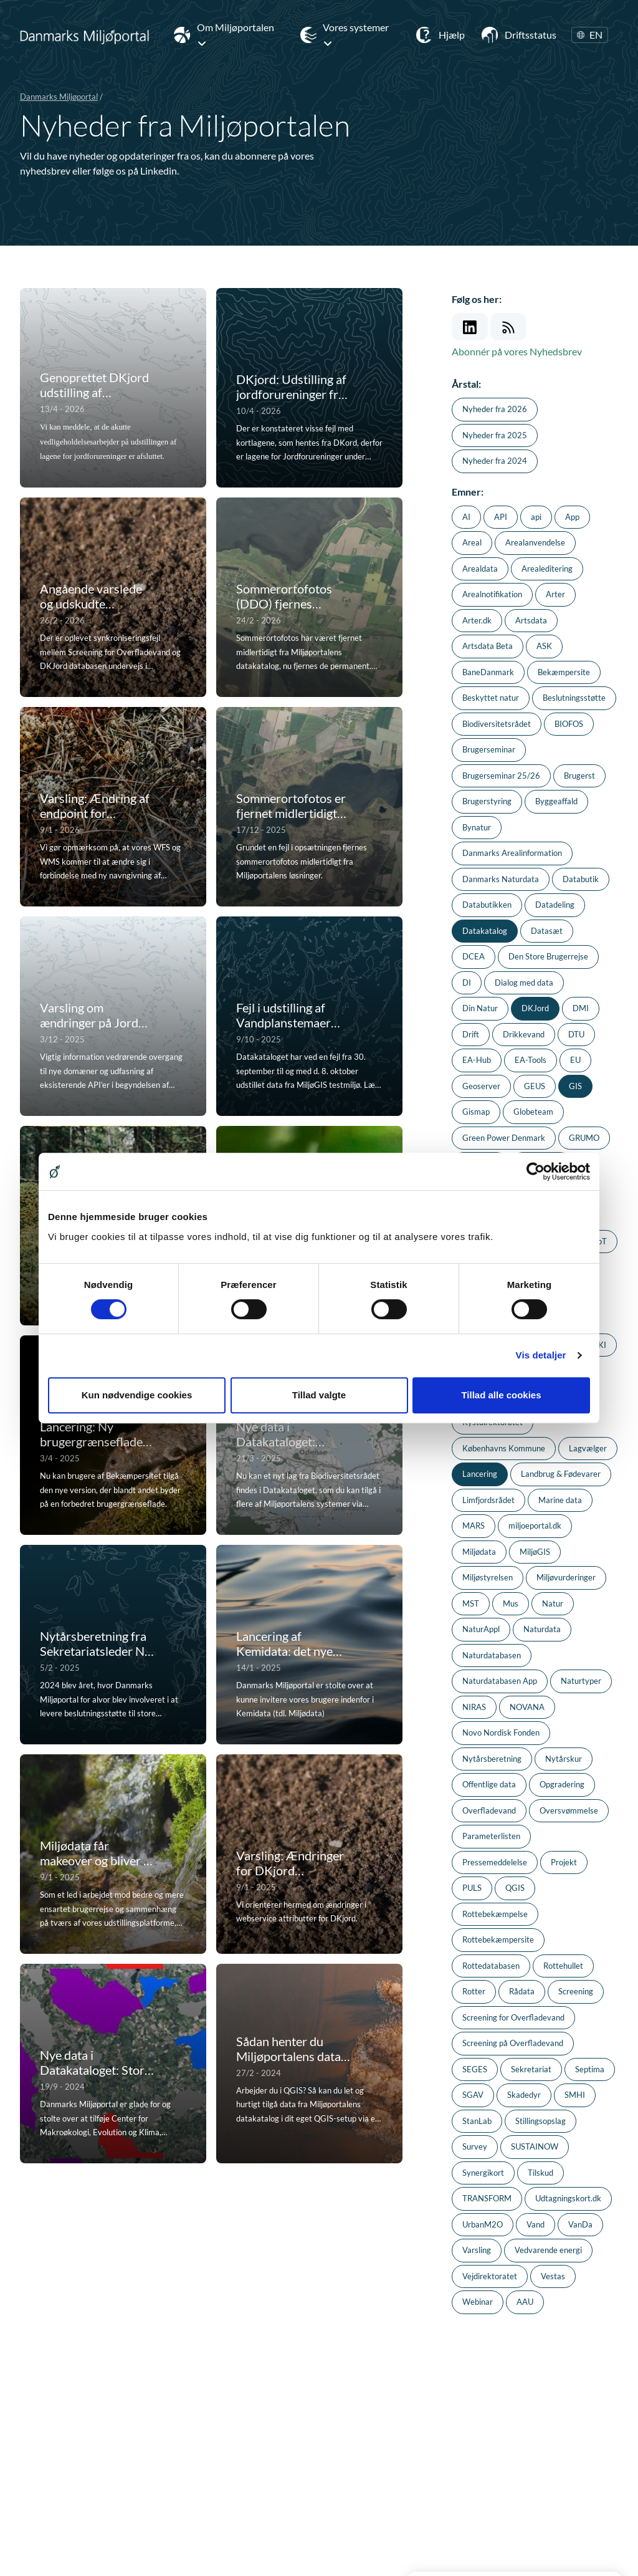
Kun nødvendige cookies (137, 1395)
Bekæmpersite (564, 672)
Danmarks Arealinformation (512, 853)
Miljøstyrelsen (487, 1577)
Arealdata (480, 569)
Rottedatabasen (491, 1966)
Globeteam (533, 1112)
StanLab (477, 2121)
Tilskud (540, 2173)
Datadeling (554, 905)
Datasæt (547, 931)
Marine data (560, 1500)
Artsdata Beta (487, 646)
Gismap (476, 1112)
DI (466, 983)
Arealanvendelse (535, 542)
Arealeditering (547, 569)
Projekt (564, 1862)
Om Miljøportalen (235, 35)
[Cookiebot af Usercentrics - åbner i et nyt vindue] (535, 1171)
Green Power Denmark (503, 1138)
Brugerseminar (488, 749)
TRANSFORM (487, 2198)
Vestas (553, 2276)
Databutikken (487, 905)
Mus (510, 1603)
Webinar (477, 2302)
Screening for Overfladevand (513, 2017)
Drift (470, 1034)
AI (466, 517)
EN (589, 34)
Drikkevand (524, 1034)
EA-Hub (476, 1060)
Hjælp (452, 35)
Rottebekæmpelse (495, 1914)
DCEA (473, 956)
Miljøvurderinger (566, 1577)
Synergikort (483, 2173)
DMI (581, 1008)
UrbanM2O (482, 2224)
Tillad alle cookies (501, 1395)
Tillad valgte (319, 1395)
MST (470, 1603)
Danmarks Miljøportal (59, 97)
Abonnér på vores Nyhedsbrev (517, 351)
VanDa (580, 2224)
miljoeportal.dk (534, 1526)
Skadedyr (524, 2095)
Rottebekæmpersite (498, 1939)
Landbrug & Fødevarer (561, 1474)
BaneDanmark (488, 672)
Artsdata (531, 620)
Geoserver (481, 1086)
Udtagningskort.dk (568, 2198)
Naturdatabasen (491, 1655)
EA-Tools (530, 1060)
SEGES (474, 2069)
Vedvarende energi (548, 2250)
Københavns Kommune (503, 1448)
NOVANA (527, 1707)
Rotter (473, 1991)
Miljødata (479, 1552)
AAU (525, 2302)
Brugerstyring (487, 801)
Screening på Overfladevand (512, 2043)
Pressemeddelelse (494, 1862)
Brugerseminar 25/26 (501, 776)
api (536, 517)
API (500, 517)
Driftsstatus (530, 35)
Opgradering (562, 1784)
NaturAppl (481, 1629)
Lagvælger (588, 1448)
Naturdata (542, 1629)
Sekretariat (531, 2069)
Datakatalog (484, 931)
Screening (575, 1991)
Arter (555, 594)
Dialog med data (524, 983)
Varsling (476, 2250)
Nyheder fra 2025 (494, 435)
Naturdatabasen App (499, 1681)
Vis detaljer (541, 1355)
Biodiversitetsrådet (496, 724)
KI (602, 1345)
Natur (552, 1603)
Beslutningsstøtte (574, 698)
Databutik (581, 879)
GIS (575, 1086)
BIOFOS (569, 724)
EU (575, 1060)
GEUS (534, 1086)
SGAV (472, 2095)
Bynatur (476, 827)
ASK (544, 646)
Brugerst (579, 776)
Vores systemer (356, 35)
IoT (601, 1241)
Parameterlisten (491, 1836)
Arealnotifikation (492, 594)
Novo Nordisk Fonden (501, 1732)
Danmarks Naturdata (500, 879)
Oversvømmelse (569, 1810)
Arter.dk (477, 620)
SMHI (574, 2095)
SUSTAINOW (534, 2146)
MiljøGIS (535, 1552)
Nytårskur (563, 1759)
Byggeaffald (556, 801)
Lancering (479, 1474)
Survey (474, 2146)
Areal (472, 542)
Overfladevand (489, 1810)
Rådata (522, 1991)
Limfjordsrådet (488, 1500)
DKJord (535, 1008)
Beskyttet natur (490, 698)
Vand (535, 2224)
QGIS (515, 1888)
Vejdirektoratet (489, 2276)
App (572, 517)
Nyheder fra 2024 (494, 461)
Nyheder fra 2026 (494, 409)
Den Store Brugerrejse (548, 956)
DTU (576, 1034)
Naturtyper (581, 1681)
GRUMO (584, 1138)
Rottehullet (563, 1966)
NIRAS (474, 1707)
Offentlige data (489, 1784)
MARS (473, 1526)
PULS (472, 1888)
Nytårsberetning (491, 1759)
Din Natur (480, 1008)
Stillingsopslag (540, 2121)
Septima (589, 2069)
